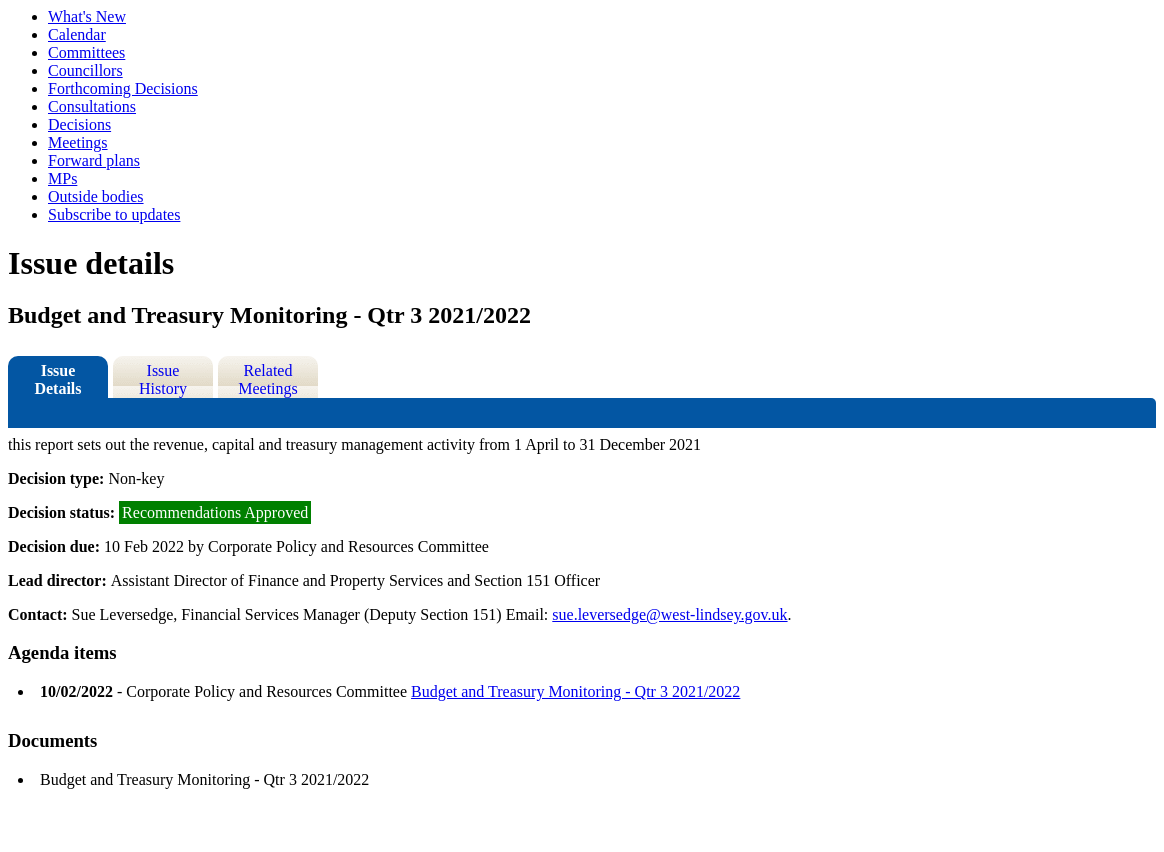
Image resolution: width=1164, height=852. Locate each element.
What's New (87, 16)
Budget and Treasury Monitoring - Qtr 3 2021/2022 (575, 691)
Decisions (79, 124)
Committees (86, 52)
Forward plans (94, 160)
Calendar (77, 34)
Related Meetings (268, 379)
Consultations (92, 106)
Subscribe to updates (114, 214)
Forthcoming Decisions (123, 88)
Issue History (163, 379)
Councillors (85, 70)
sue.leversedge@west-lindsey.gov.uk (669, 614)
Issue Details (57, 379)
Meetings (78, 142)
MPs (62, 178)
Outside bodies (96, 196)
